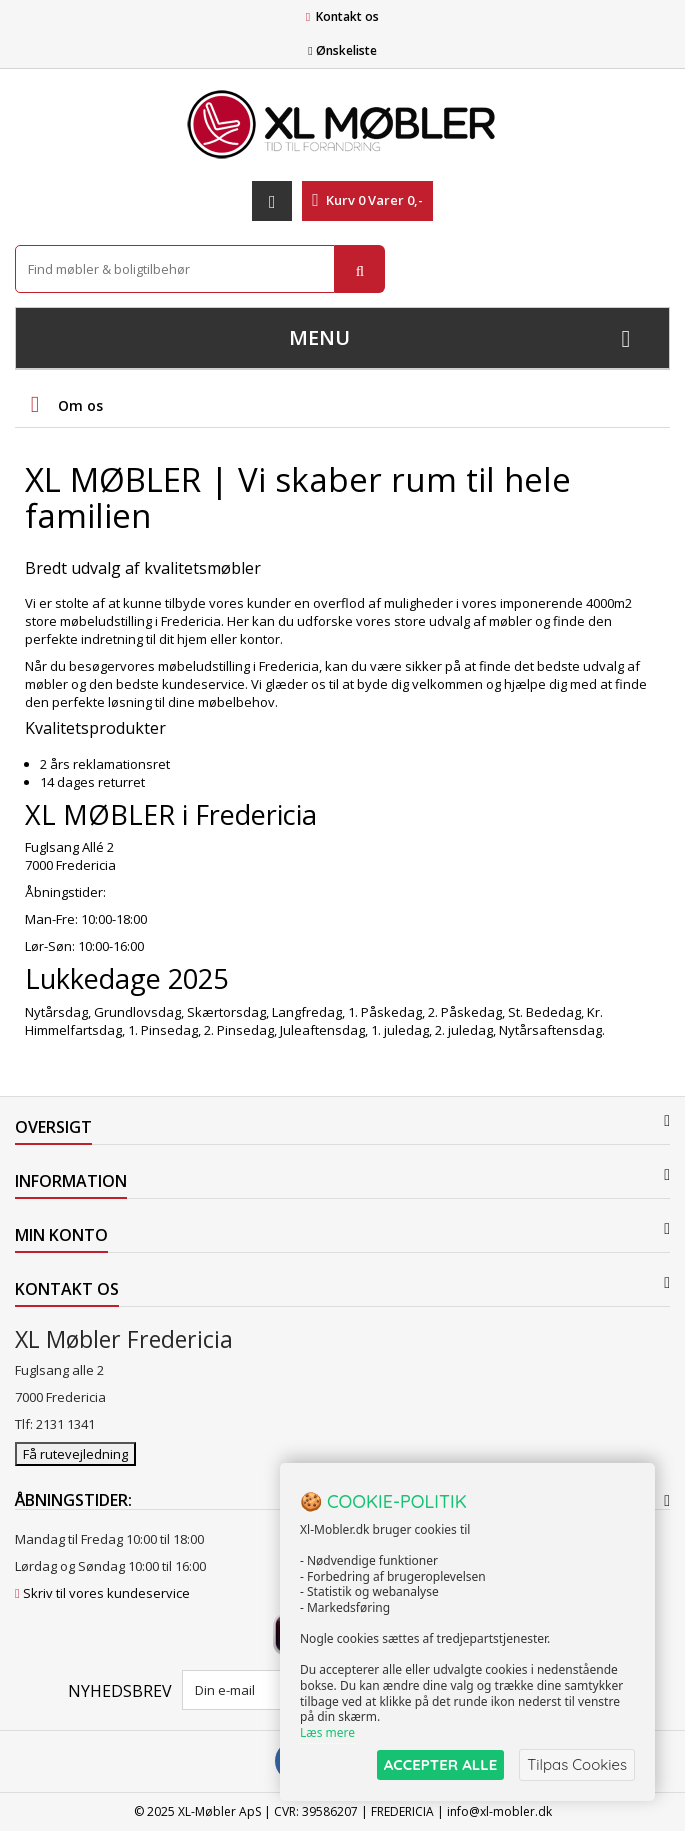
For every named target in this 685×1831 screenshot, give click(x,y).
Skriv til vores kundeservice (106, 1593)
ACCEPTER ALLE (440, 1764)
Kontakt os (347, 16)
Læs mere (327, 1732)
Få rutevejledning (75, 1454)
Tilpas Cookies (577, 1764)
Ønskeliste (342, 50)
